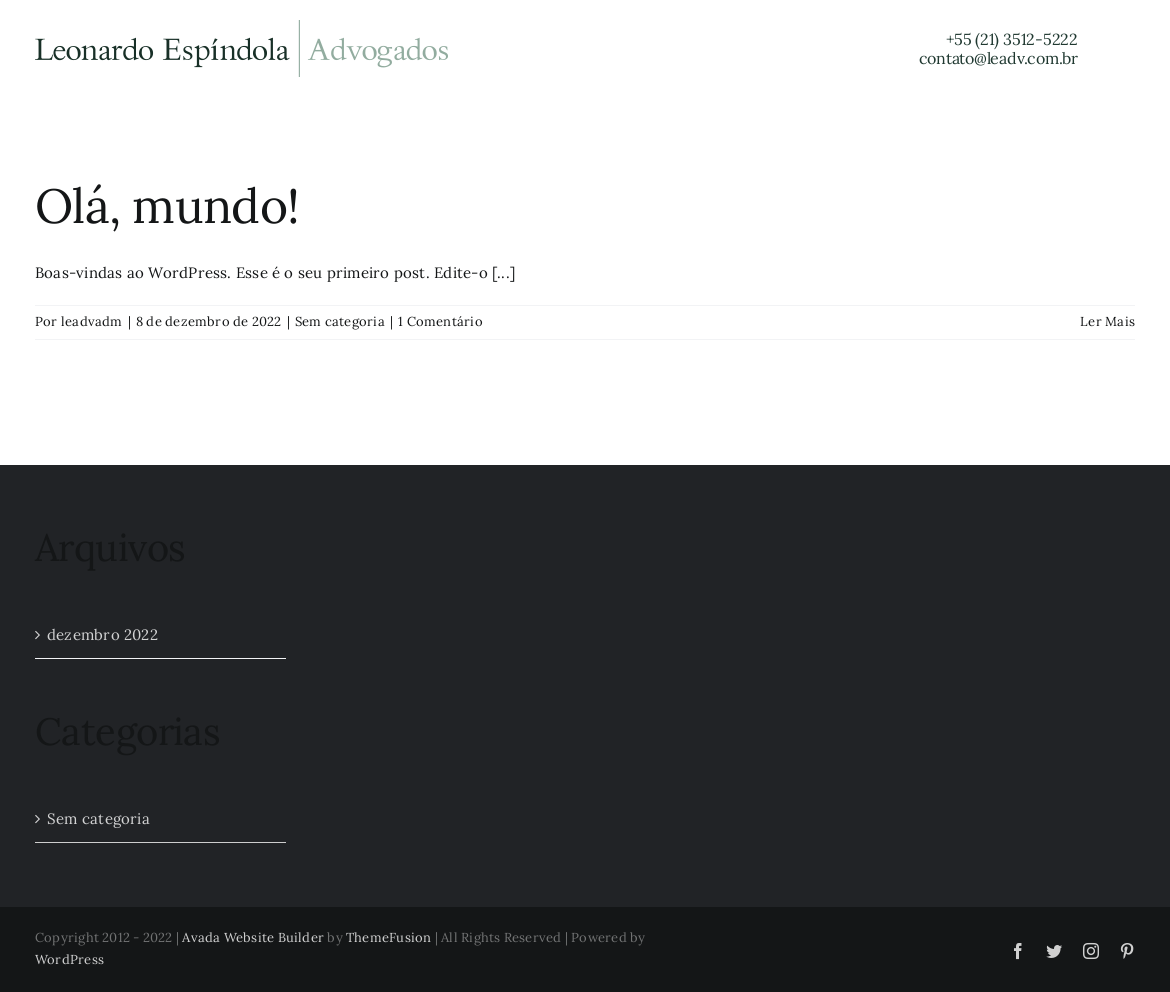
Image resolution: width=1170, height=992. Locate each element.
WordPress (69, 959)
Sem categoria (340, 321)
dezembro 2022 (102, 634)
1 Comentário (440, 321)
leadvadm (92, 321)
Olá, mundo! (167, 205)
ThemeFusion (388, 937)
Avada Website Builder (253, 937)
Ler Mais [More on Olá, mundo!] (1107, 321)
